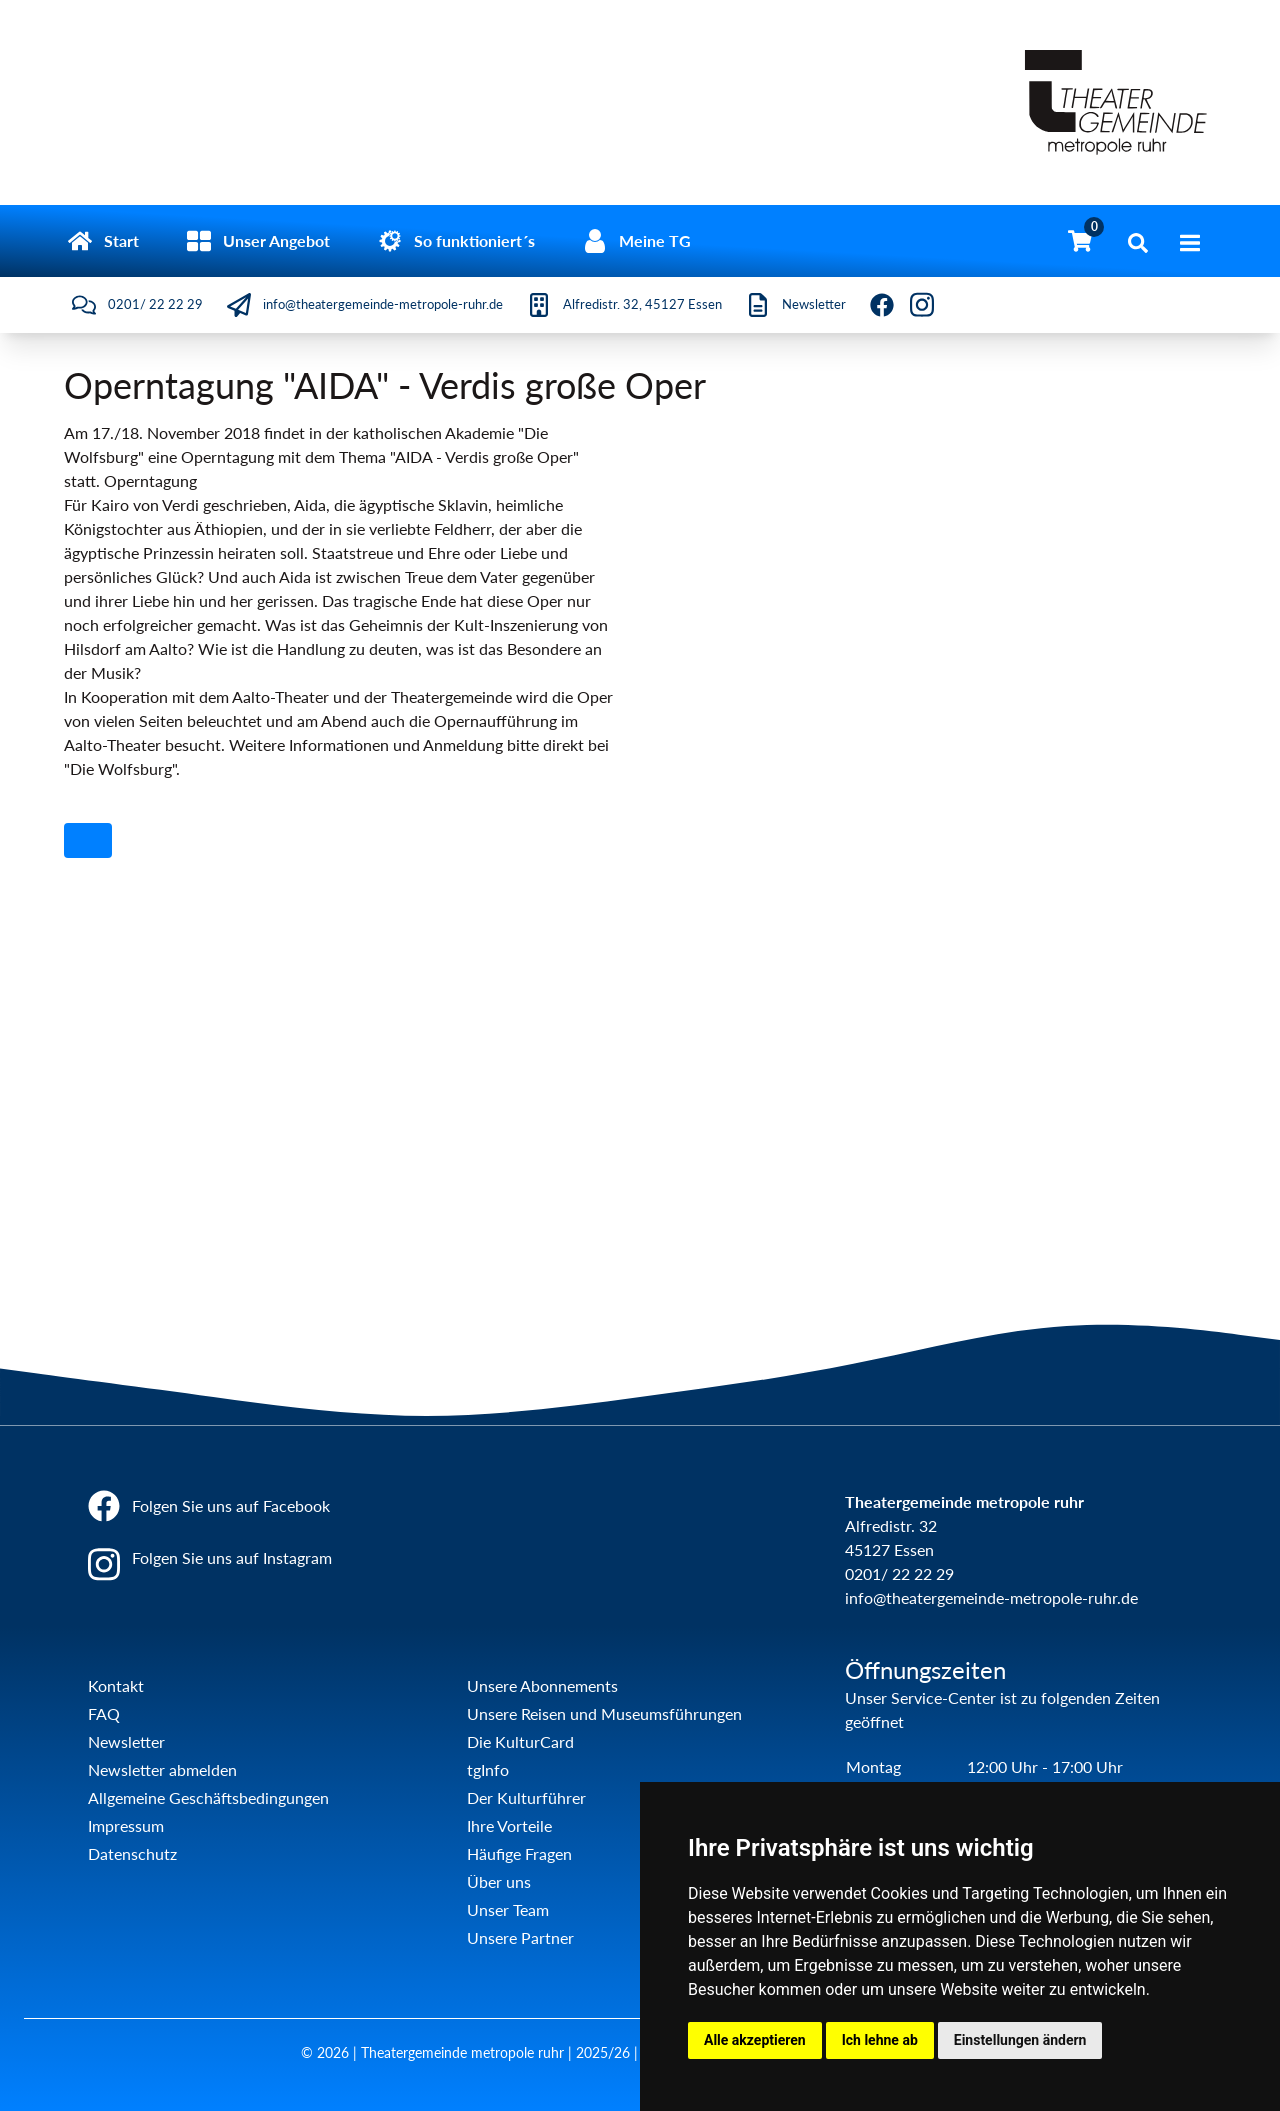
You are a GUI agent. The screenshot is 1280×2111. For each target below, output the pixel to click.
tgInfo (488, 1769)
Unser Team (508, 1909)
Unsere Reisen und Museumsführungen (604, 1713)
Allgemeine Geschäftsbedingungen (208, 1797)
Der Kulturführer (526, 1797)
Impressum (126, 1825)
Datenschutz (132, 1853)
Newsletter (126, 1741)
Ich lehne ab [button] (880, 2040)
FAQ (104, 1713)
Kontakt (116, 1685)
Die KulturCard (520, 1741)
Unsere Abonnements (542, 1685)
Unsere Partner (520, 1937)
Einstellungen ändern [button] (1020, 2040)
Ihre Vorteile (509, 1825)
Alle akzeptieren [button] (755, 2040)
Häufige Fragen (519, 1853)
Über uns (499, 1881)
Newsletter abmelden (162, 1769)
